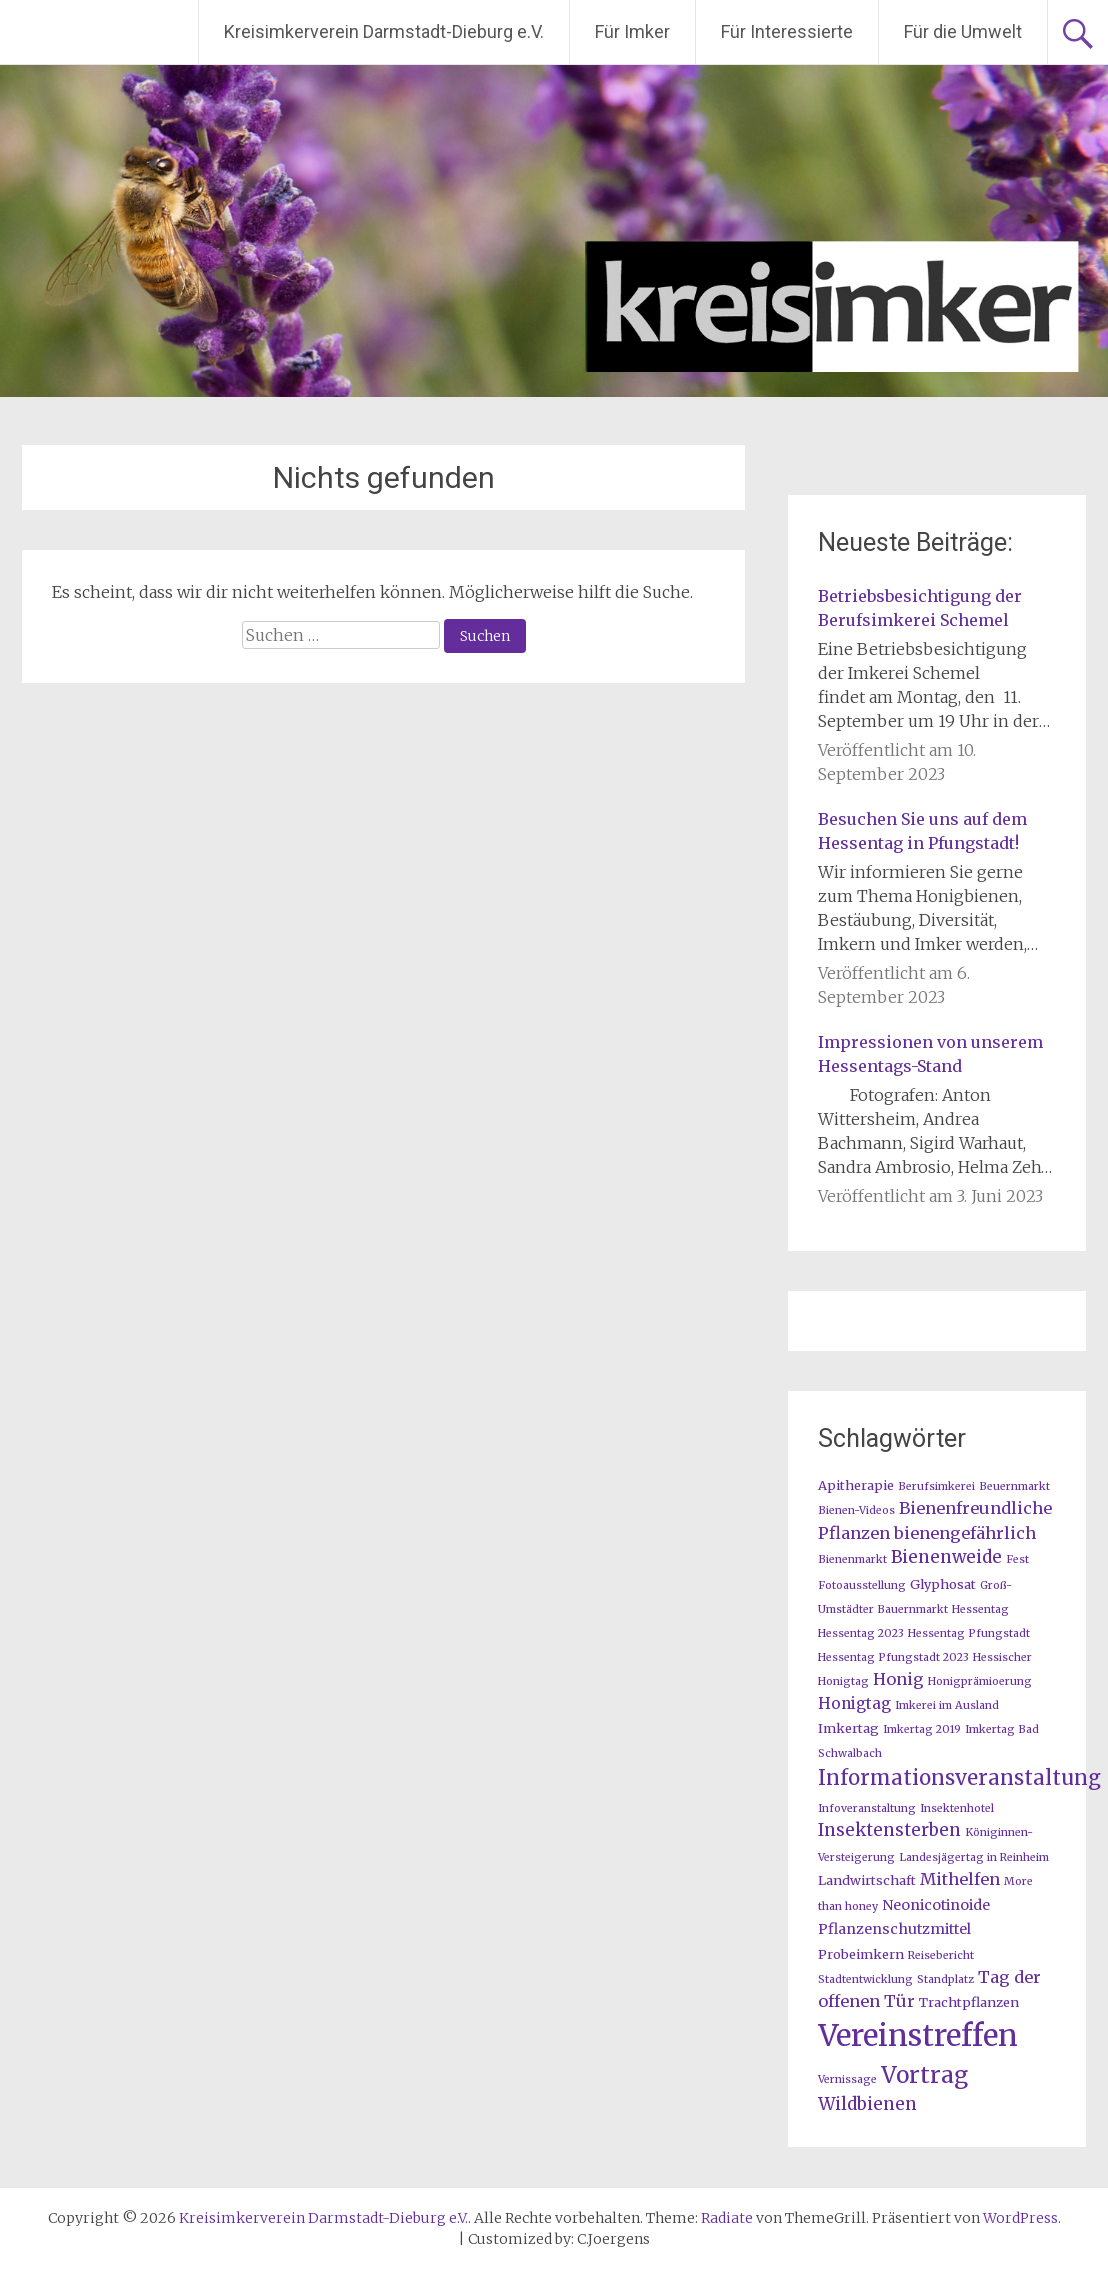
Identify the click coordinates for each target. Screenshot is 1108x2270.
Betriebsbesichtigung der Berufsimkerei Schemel (920, 608)
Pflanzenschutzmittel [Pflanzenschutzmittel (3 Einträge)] (894, 1929)
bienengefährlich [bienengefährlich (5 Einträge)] (965, 1533)
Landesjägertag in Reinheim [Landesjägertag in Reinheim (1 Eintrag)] (974, 1857)
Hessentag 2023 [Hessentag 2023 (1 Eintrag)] (861, 1633)
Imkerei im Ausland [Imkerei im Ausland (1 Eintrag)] (947, 1705)
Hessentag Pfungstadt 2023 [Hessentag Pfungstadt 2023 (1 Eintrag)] (893, 1657)
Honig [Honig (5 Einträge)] (898, 1679)
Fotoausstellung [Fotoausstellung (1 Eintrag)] (862, 1585)
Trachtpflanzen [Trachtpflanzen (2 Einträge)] (969, 2002)
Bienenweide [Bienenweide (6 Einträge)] (946, 1557)
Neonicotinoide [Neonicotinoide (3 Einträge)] (936, 1905)
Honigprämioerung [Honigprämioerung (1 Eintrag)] (980, 1681)
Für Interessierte (787, 31)
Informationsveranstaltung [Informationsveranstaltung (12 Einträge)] (959, 1778)
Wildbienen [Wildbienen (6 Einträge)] (867, 2104)
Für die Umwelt (963, 31)
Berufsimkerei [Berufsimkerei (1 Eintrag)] (936, 1486)
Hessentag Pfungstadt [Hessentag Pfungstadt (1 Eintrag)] (969, 1633)
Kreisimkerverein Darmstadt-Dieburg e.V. (384, 31)
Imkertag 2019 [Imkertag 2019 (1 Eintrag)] (922, 1729)
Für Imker (632, 31)
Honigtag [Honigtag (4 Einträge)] (854, 1703)
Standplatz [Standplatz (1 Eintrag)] (945, 1979)
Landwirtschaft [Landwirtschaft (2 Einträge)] (867, 1880)
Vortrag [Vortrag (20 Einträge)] (924, 2075)
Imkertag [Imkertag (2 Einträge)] (848, 1728)
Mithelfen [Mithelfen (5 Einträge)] (960, 1879)
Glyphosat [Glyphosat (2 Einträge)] (943, 1584)
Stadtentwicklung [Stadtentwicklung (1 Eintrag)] (865, 1979)
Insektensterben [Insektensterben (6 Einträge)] (889, 1830)
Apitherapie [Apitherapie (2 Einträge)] (856, 1485)
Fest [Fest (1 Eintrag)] (1017, 1559)
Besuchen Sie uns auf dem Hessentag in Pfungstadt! (922, 831)
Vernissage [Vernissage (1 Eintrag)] (847, 2079)
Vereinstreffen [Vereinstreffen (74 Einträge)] (918, 2035)
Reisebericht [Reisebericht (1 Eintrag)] (941, 1955)
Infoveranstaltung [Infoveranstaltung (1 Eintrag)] (867, 1808)
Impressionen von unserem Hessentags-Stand (930, 1054)
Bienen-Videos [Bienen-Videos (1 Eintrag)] (856, 1510)
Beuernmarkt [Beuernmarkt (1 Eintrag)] (1014, 1486)
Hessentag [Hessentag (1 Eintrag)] (980, 1609)
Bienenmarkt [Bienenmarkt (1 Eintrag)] (852, 1559)
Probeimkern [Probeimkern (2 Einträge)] (861, 1954)
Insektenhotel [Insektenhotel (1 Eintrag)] (957, 1808)
